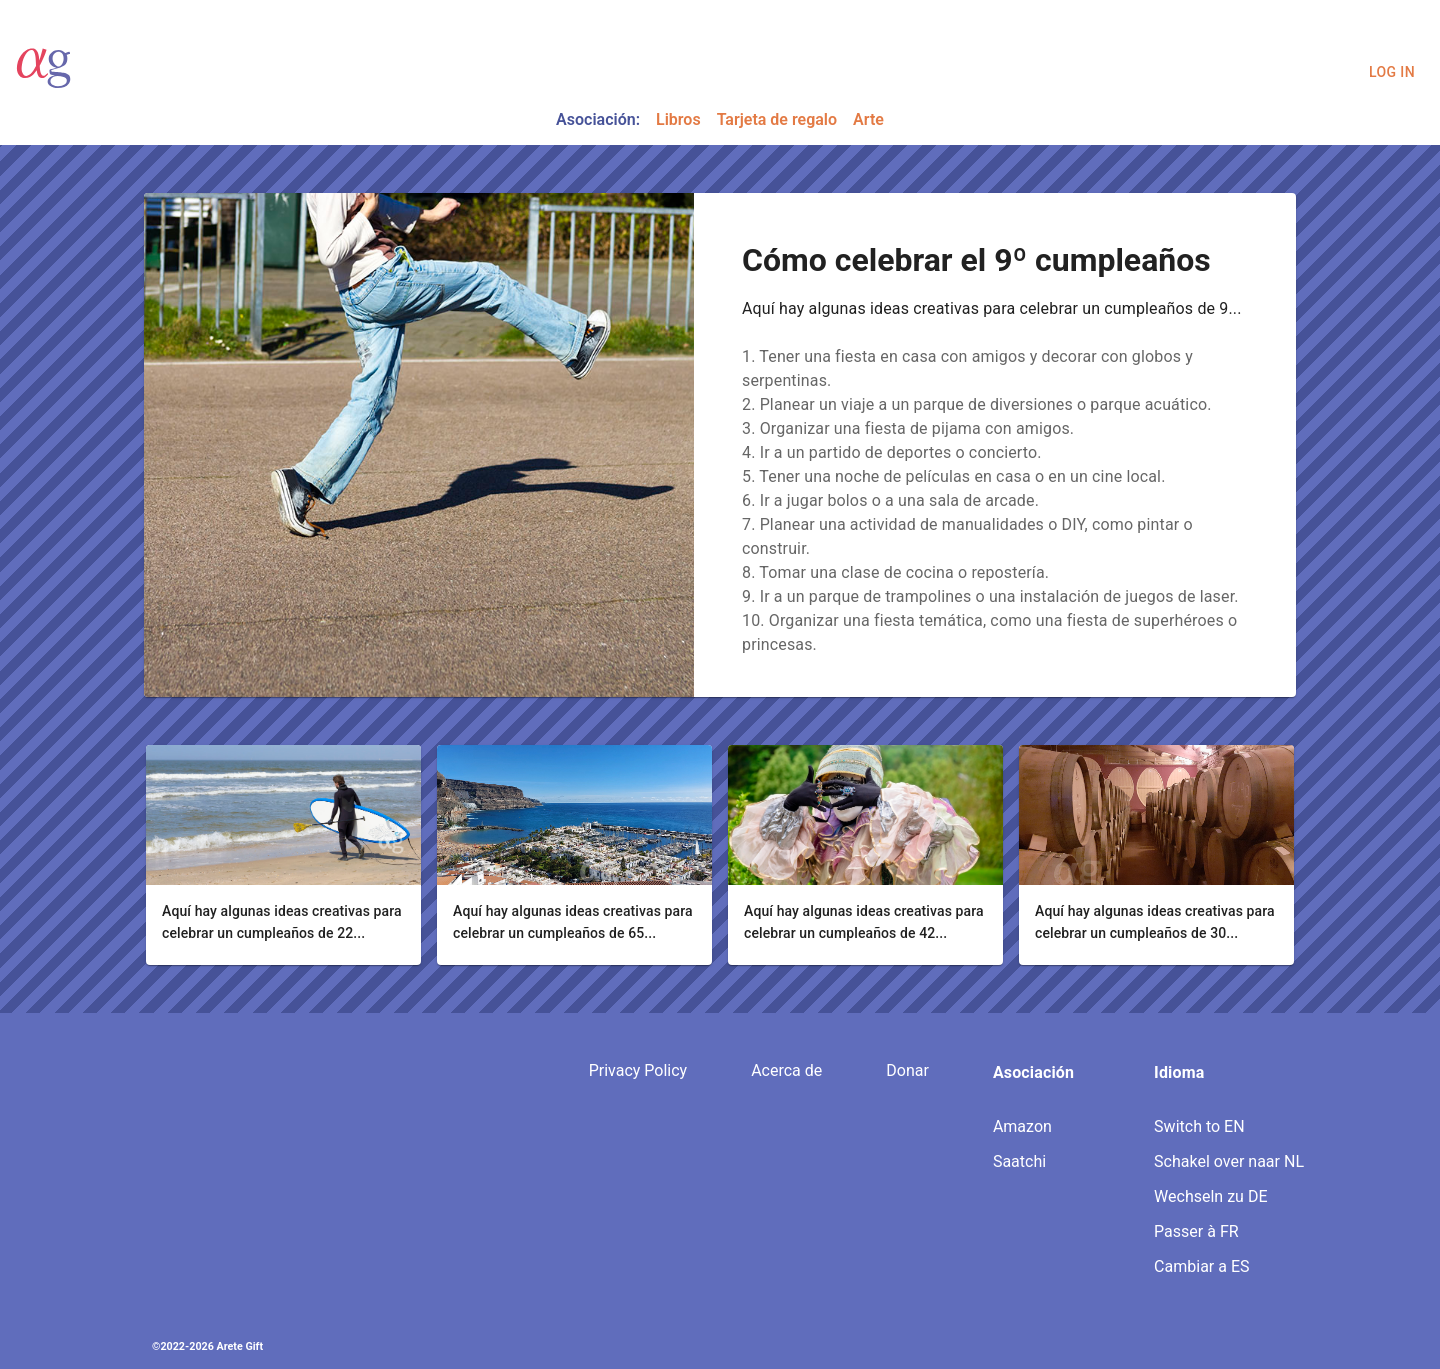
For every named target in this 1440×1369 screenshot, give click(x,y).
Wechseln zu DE (1210, 1196)
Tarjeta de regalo (777, 119)
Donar (907, 1070)
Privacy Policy (638, 1070)
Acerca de (786, 1070)
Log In (1392, 72)
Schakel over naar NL (1229, 1161)
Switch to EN (1199, 1126)
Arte (868, 119)
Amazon (1022, 1126)
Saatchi (1019, 1161)
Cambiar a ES (1201, 1266)
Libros (678, 119)
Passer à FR (1196, 1231)
